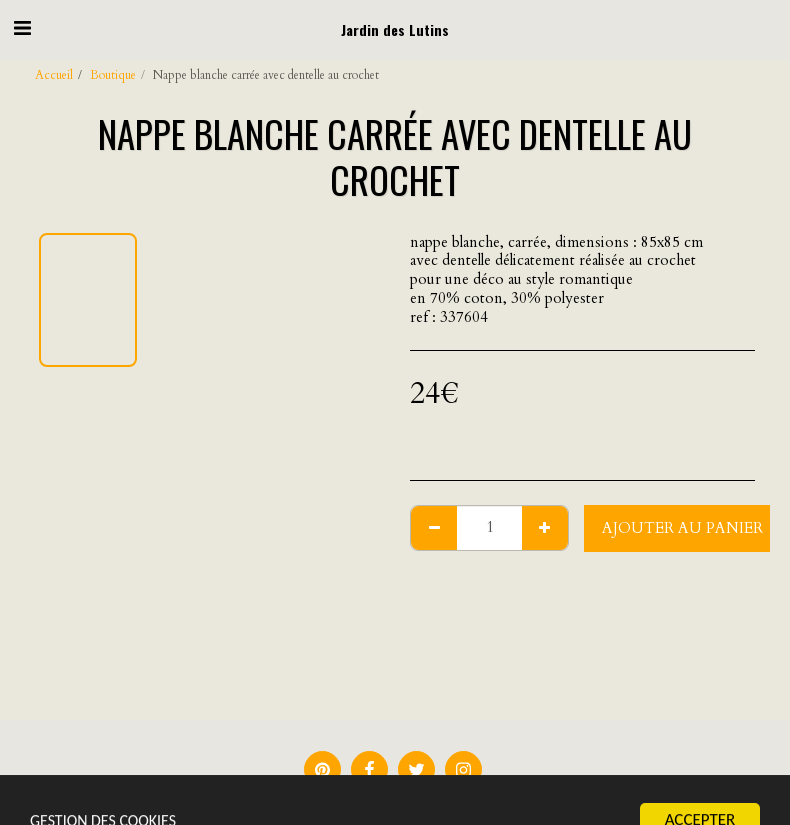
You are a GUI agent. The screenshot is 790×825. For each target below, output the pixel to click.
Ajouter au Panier (682, 528)
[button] (22, 28)
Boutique (113, 75)
